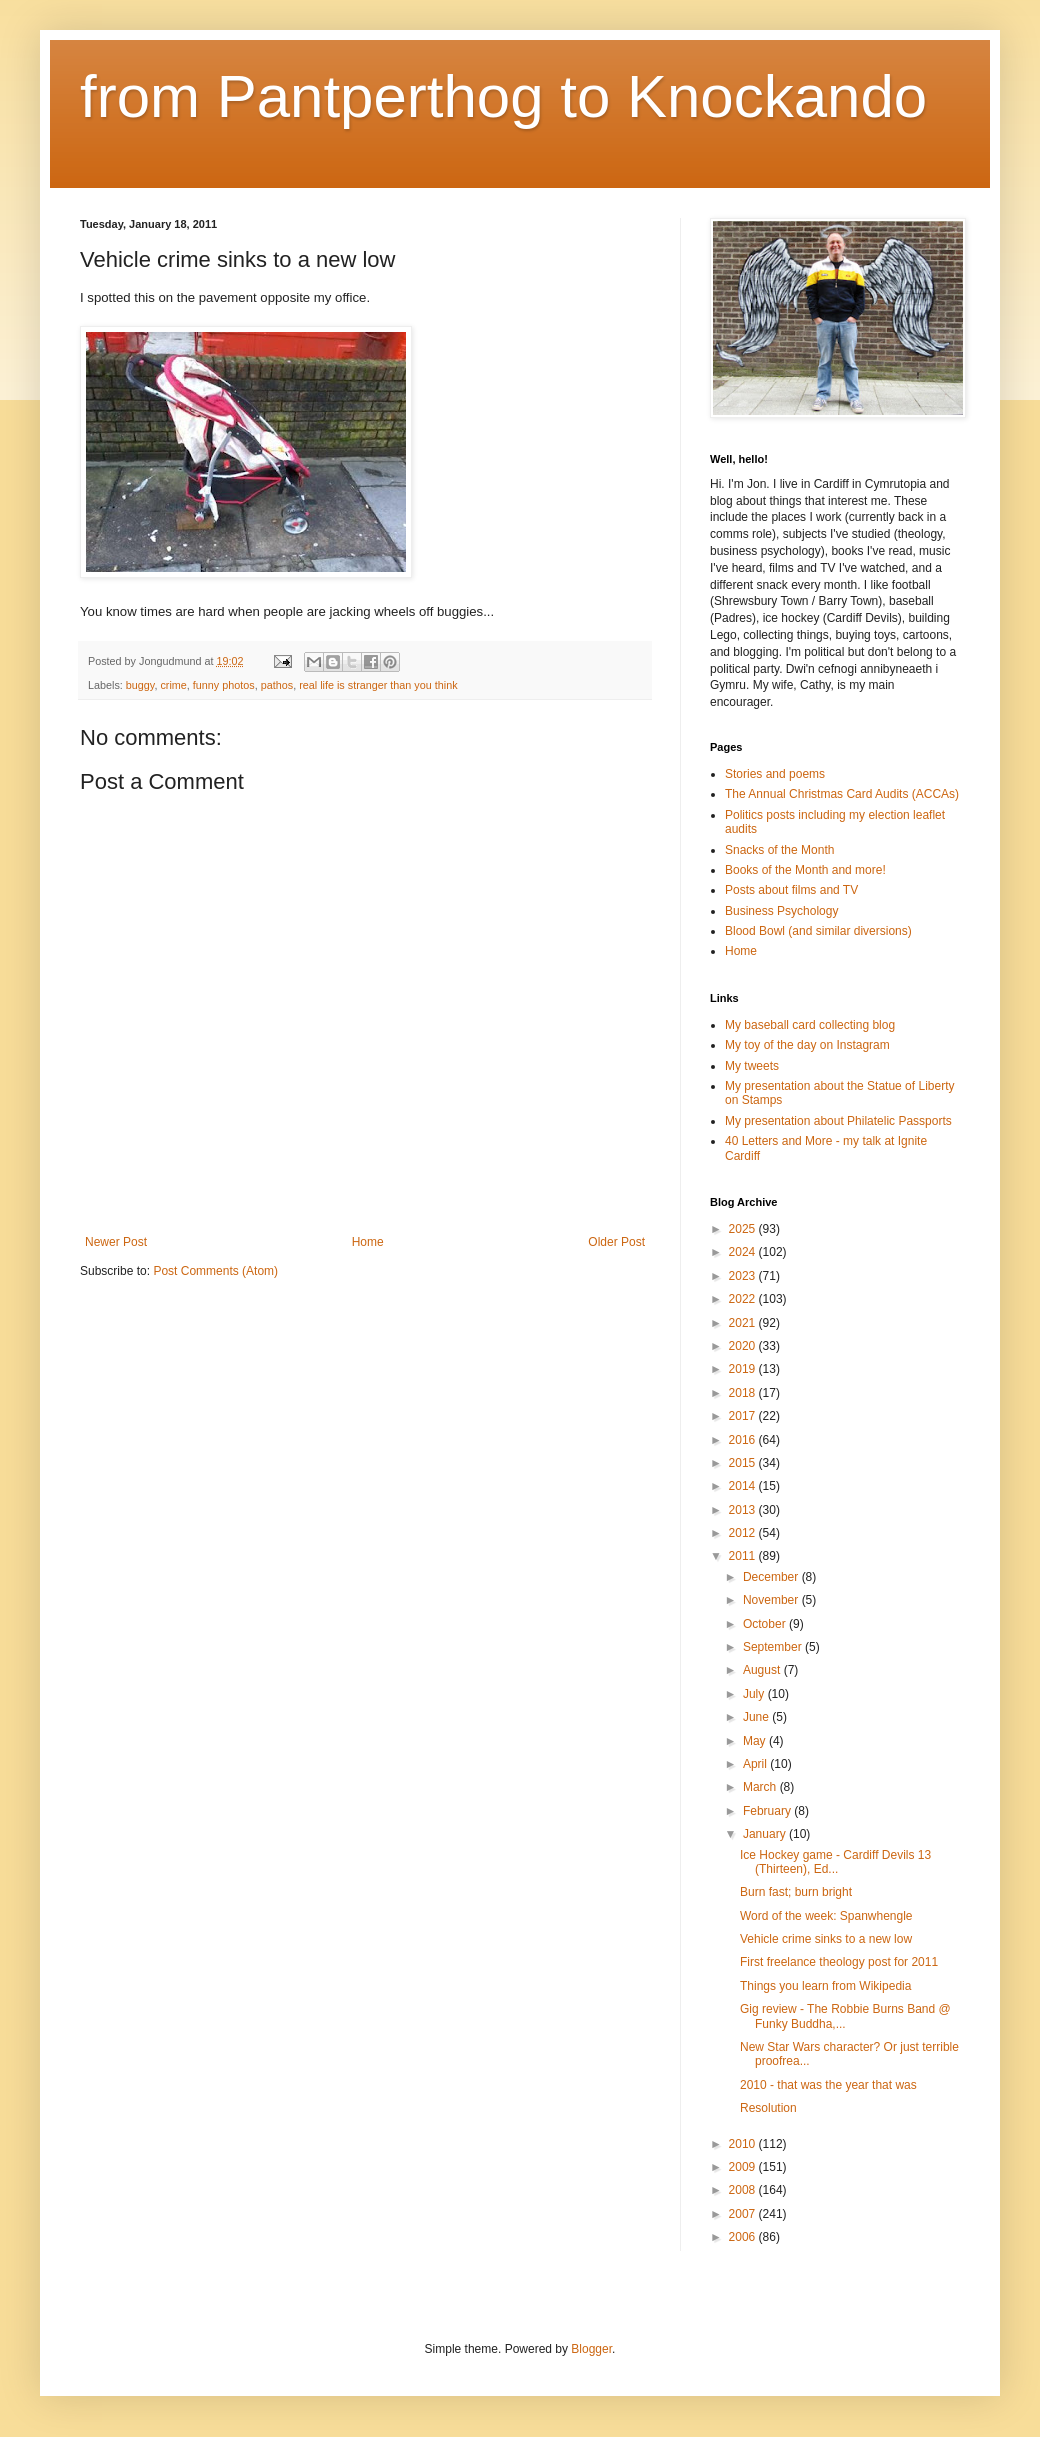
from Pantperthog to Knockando (503, 96)
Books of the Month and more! (805, 870)
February (768, 1811)
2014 (744, 1486)
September (774, 1647)
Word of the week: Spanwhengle (826, 1916)
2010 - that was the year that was (828, 2085)
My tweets (752, 1066)
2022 (744, 1299)
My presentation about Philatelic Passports (838, 1121)
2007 (744, 2214)
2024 (744, 1252)
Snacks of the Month (779, 850)
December (772, 1577)
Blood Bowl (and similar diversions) (818, 931)
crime (173, 685)
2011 (744, 1556)
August (763, 1670)
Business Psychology (781, 911)
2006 (744, 2237)
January (766, 1834)
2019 (744, 1369)
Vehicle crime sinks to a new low (826, 1939)
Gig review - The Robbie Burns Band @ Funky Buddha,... (845, 2016)
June (757, 1717)
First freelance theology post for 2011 (839, 1962)
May (756, 1741)
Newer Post (116, 1242)
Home (368, 1242)
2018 (744, 1393)
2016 (744, 1440)
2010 (744, 2144)
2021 (744, 1323)
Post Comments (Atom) (215, 1271)
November (772, 1600)
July (755, 1694)
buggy (140, 685)
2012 (744, 1533)
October (766, 1624)
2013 (744, 1510)
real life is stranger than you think (378, 685)
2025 (744, 1229)
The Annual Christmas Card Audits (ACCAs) (842, 794)
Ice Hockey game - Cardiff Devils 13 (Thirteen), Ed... (835, 1862)
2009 (744, 2167)
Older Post (616, 1242)
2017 (744, 1416)
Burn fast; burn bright (796, 1892)
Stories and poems (775, 774)
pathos (277, 685)
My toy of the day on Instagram (807, 1045)
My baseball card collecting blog (810, 1025)
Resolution (768, 2108)
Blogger (591, 2349)
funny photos (224, 685)
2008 (744, 2190)
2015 (744, 1463)
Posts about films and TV (791, 890)
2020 (744, 1346)
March (761, 1787)
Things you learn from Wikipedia (825, 1986)
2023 (744, 1276)
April (756, 1764)
